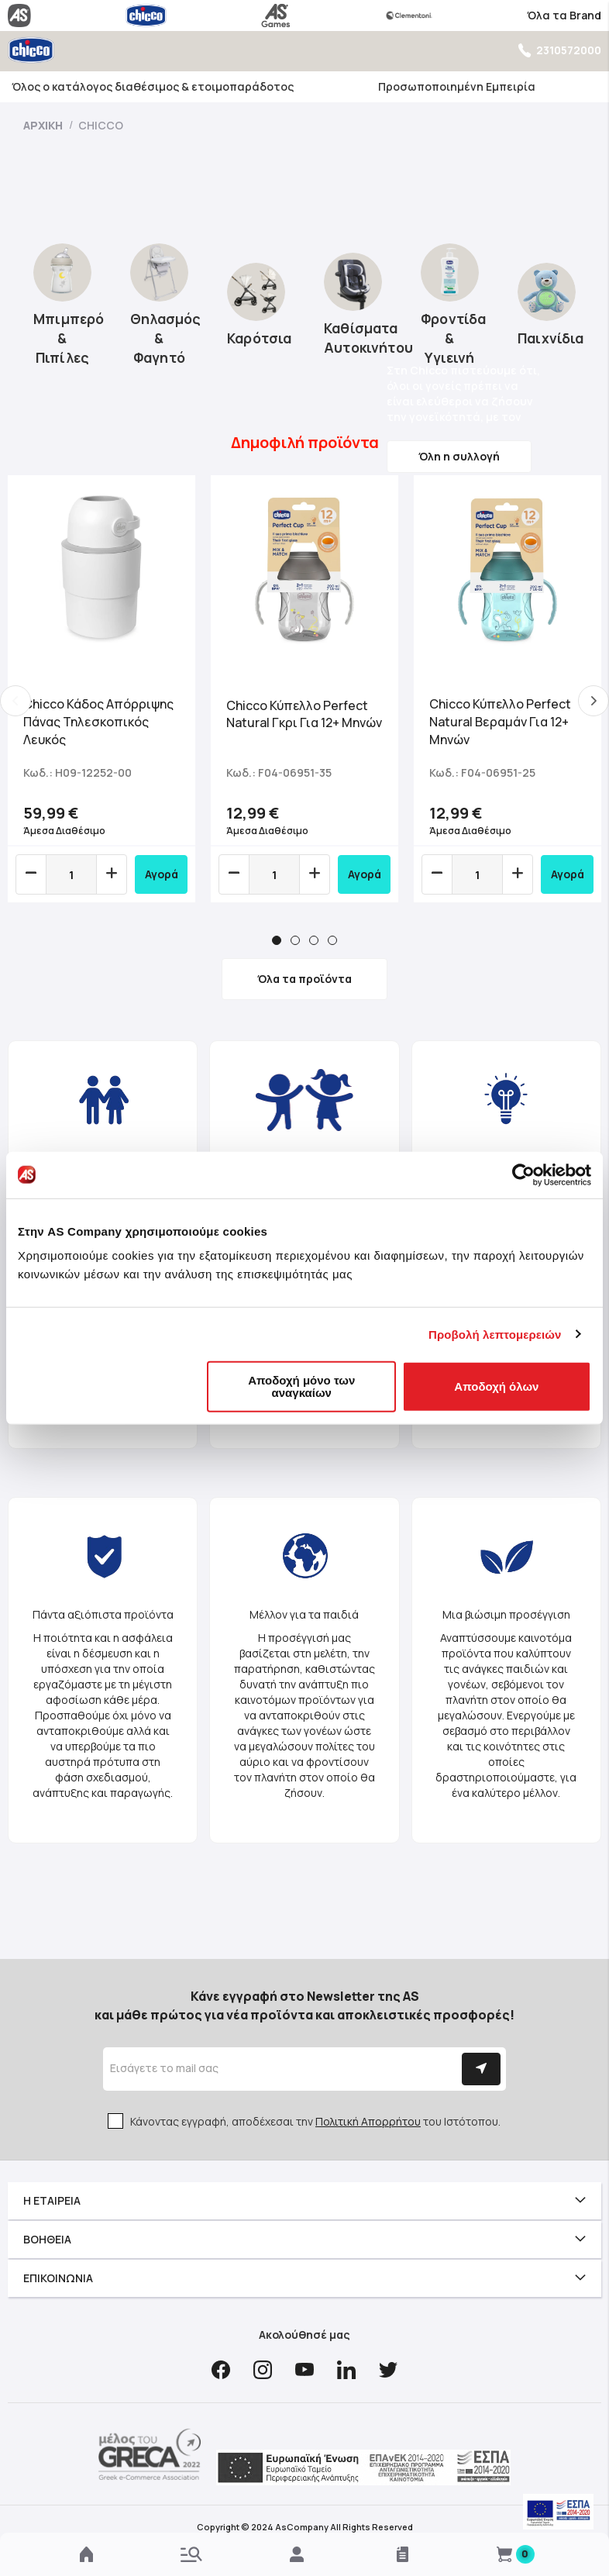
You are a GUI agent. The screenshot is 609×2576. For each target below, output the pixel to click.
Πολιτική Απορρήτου (368, 2121)
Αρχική (44, 125)
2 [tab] (295, 940)
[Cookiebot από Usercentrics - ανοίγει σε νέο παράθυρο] (523, 1174)
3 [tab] (313, 940)
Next (593, 700)
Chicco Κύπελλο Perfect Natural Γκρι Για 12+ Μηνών (304, 714)
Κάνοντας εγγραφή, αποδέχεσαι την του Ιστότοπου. (315, 2121)
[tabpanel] (101, 689)
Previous (15, 700)
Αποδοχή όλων (496, 1386)
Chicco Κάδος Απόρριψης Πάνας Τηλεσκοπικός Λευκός (98, 721)
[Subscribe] (481, 2069)
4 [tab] (332, 940)
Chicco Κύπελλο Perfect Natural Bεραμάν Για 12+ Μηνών (500, 721)
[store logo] (31, 50)
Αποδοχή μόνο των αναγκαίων (301, 1386)
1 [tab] (276, 940)
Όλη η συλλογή (459, 456)
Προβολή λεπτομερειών (495, 1333)
